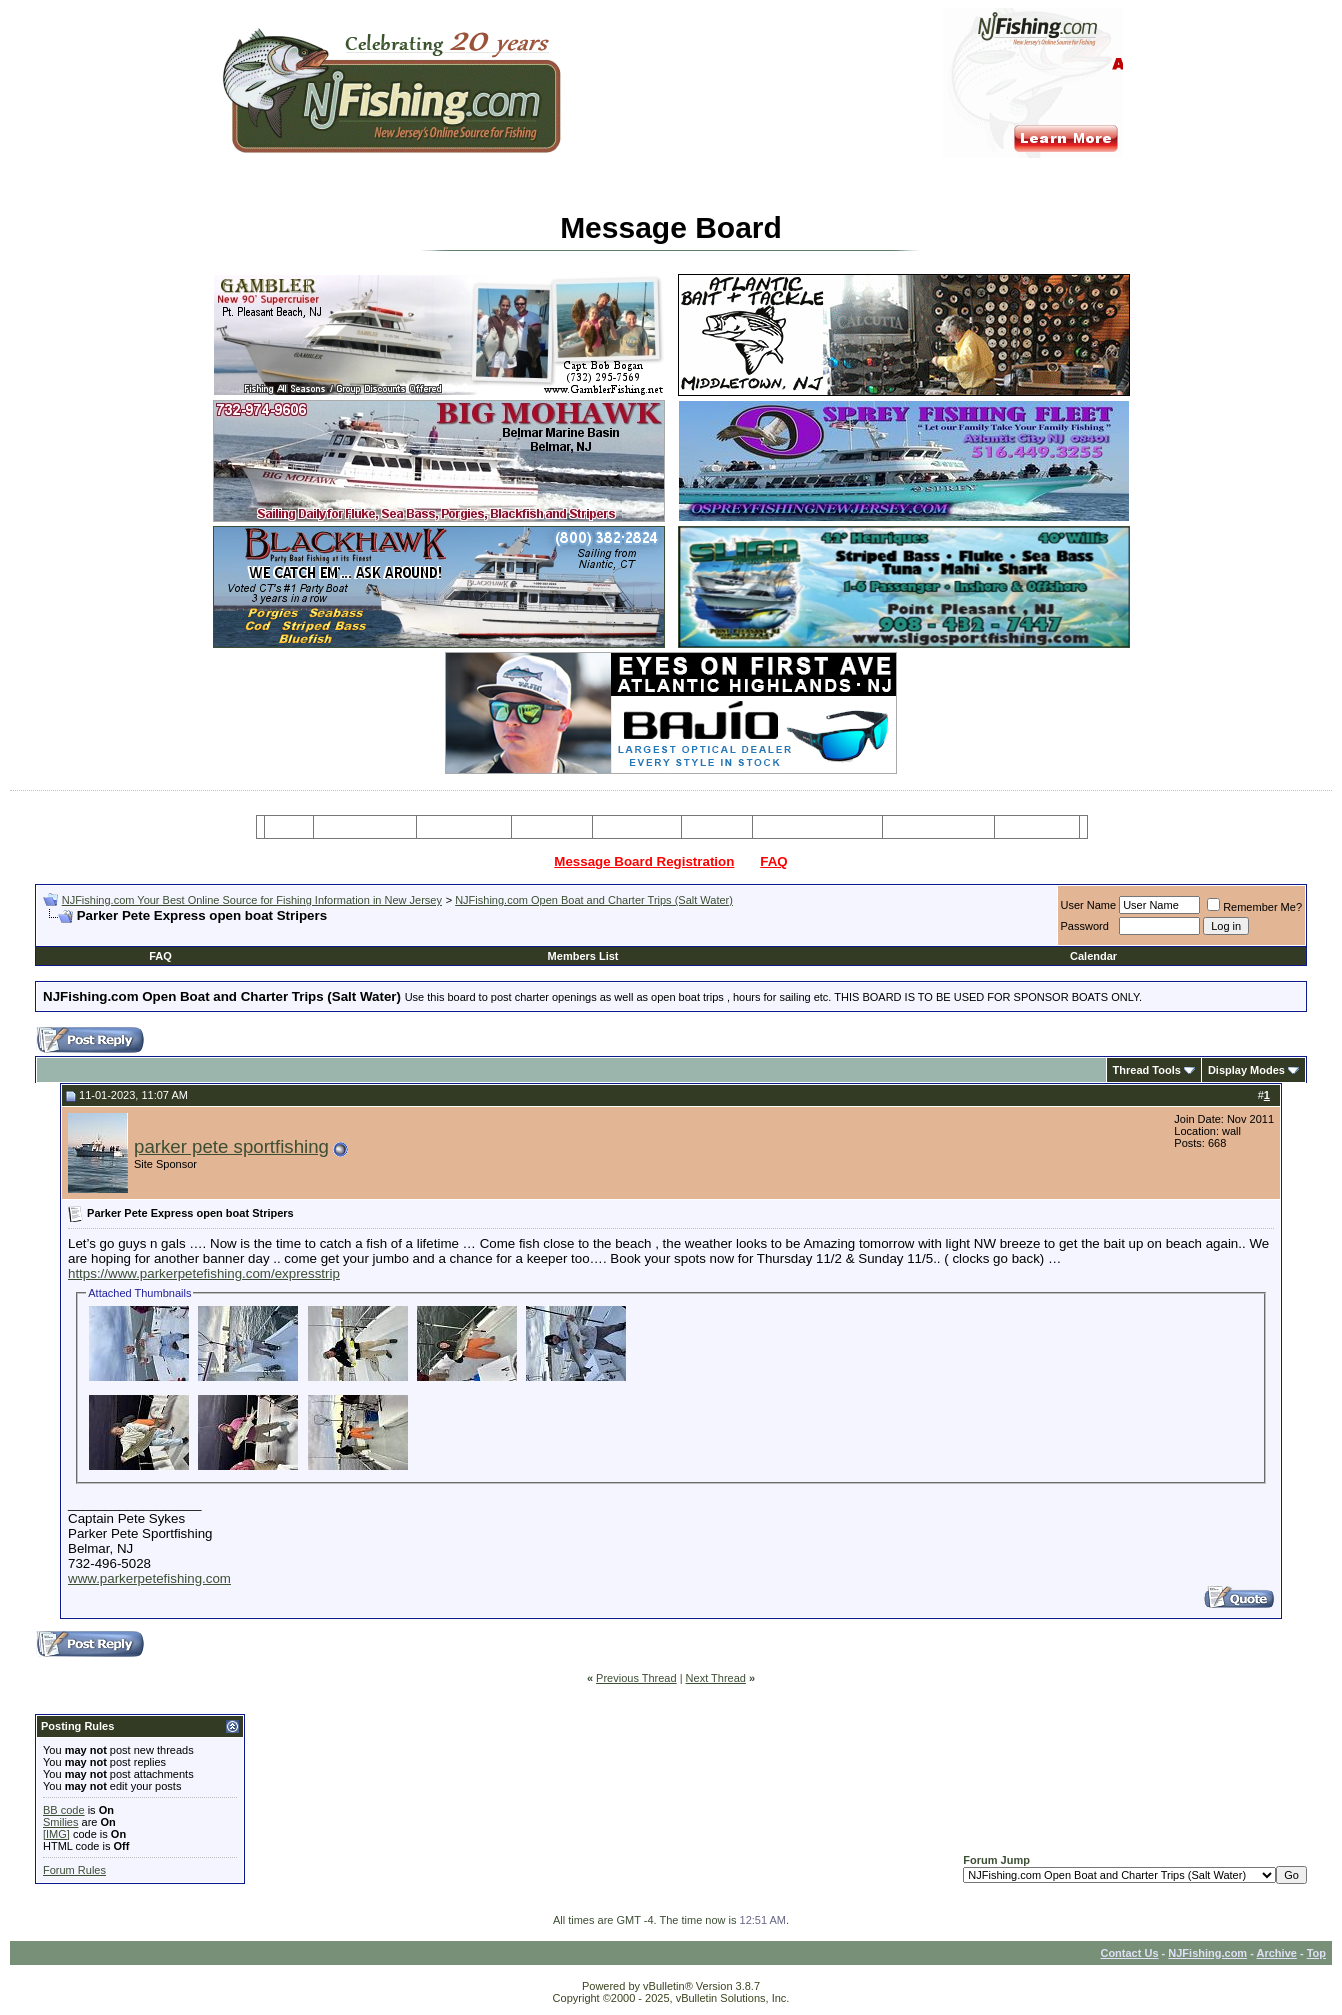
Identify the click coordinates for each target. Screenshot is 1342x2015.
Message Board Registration (644, 861)
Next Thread (716, 1678)
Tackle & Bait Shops (817, 827)
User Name (1089, 905)
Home (288, 827)
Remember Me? (1254, 907)
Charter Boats (463, 827)
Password (1085, 926)
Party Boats (552, 827)
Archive (1277, 1953)
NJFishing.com (1207, 1953)
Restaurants (1036, 827)
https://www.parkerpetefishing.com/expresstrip (204, 1273)
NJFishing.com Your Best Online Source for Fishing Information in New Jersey (252, 900)
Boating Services (938, 827)
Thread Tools (1147, 1070)
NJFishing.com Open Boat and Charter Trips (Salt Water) (594, 900)
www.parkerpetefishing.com (149, 1578)
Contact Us (1129, 1953)
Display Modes (1246, 1070)
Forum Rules (74, 1870)
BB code (64, 1810)
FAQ (773, 861)
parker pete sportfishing (231, 1146)
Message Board (365, 827)
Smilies (60, 1822)
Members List (583, 956)
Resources (637, 827)
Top (1316, 1953)
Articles (717, 827)
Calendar (1093, 956)
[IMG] (56, 1834)
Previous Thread (636, 1678)
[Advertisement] (277, 931)
